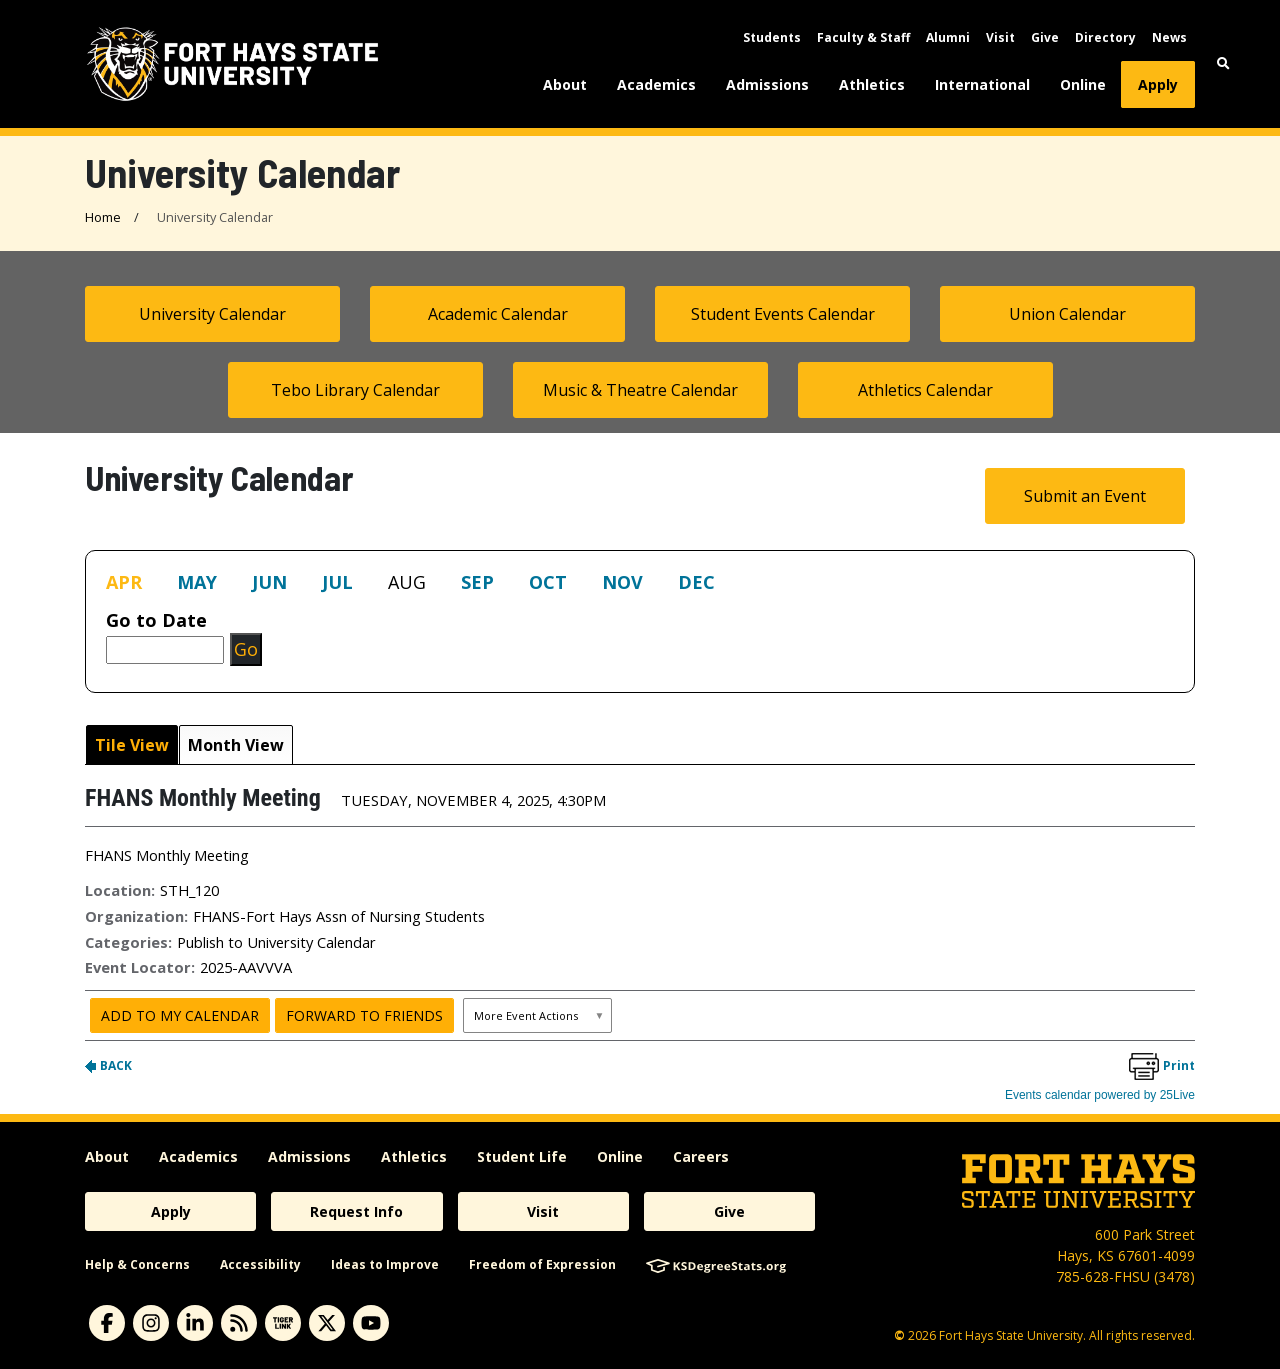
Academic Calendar (498, 314)
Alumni (948, 37)
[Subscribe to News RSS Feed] (239, 1323)
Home (103, 217)
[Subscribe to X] (327, 1323)
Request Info (356, 1211)
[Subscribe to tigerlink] (283, 1323)
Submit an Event (1085, 496)
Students (772, 37)
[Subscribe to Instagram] (151, 1323)
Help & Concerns (137, 1264)
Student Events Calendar (783, 314)
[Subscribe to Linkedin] (195, 1323)
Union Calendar (1067, 314)
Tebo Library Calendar (355, 390)
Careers (701, 1156)
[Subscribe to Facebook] (107, 1323)
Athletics (872, 84)
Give (1045, 37)
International (982, 84)
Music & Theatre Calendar (640, 390)
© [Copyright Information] (899, 1335)
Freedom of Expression (542, 1264)
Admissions (767, 84)
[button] (1223, 63)
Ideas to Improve (385, 1264)
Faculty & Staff (863, 37)
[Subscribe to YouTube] (371, 1323)
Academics (656, 84)
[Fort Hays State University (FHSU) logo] (232, 64)
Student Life (522, 1156)
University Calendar (212, 314)
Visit (1000, 37)
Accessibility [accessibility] (260, 1264)
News (1169, 37)
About (565, 84)
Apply (1158, 84)
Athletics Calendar (925, 390)
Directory (1105, 37)
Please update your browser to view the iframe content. (640, 586)
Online (1083, 84)
